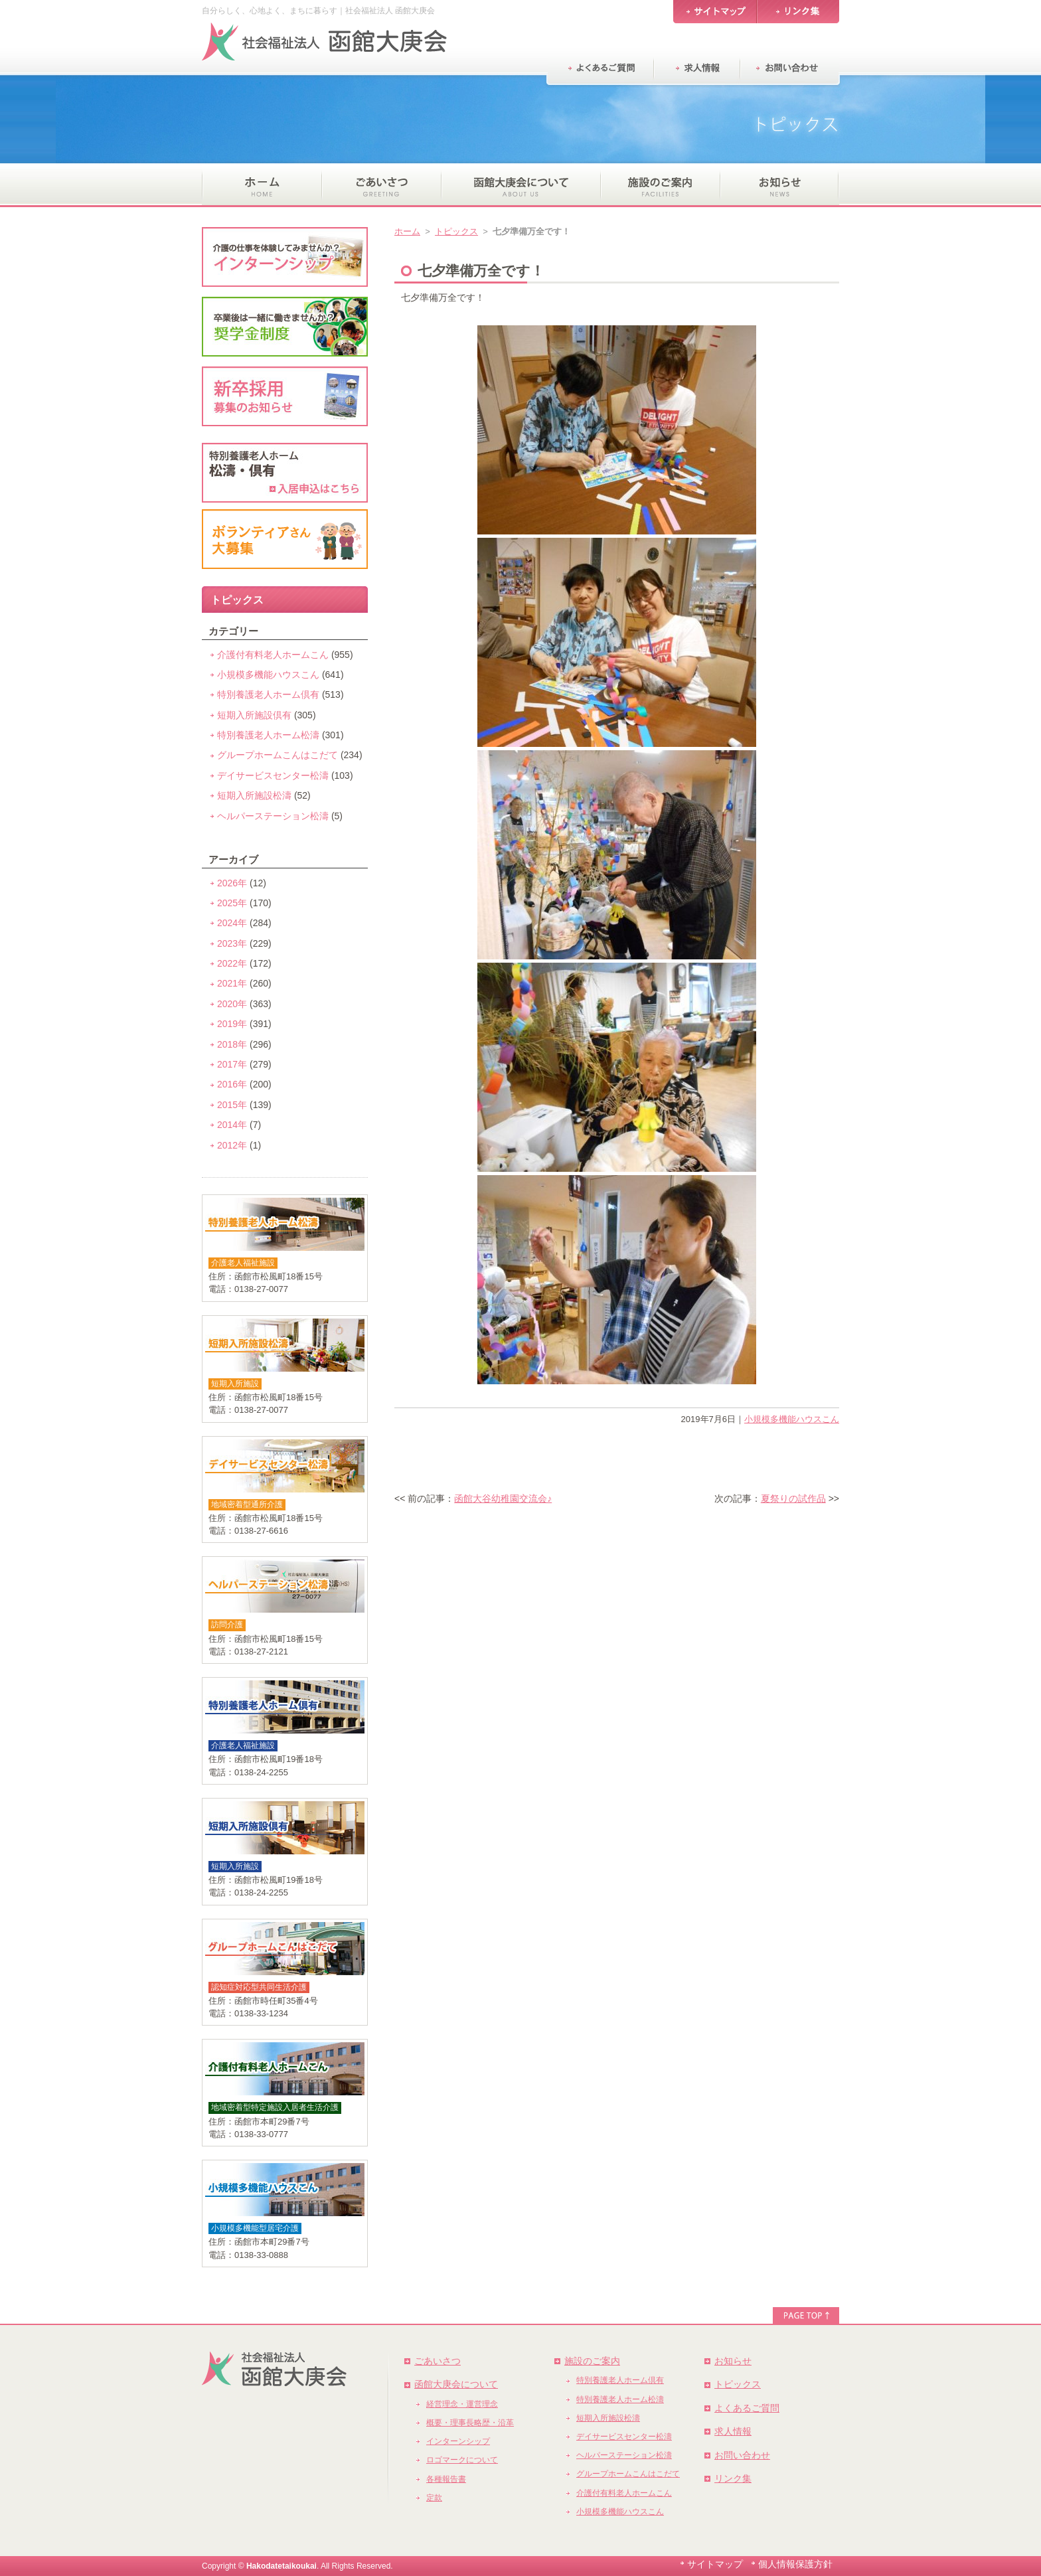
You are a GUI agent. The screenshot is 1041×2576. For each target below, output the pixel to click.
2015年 (232, 1104)
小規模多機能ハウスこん (791, 1419)
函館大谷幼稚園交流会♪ (503, 1498)
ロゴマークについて (462, 2459)
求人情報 (733, 2431)
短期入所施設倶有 (254, 715)
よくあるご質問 (746, 2408)
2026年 (232, 883)
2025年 (232, 903)
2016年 (232, 1084)
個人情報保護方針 (795, 2564)
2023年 (232, 943)
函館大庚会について (456, 2384)
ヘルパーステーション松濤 (273, 816)
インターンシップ (458, 2441)
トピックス (456, 231)
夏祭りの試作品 (793, 1498)
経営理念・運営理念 (462, 2404)
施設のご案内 (592, 2361)
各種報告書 (446, 2479)
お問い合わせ (742, 2455)
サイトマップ (715, 2564)
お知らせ (733, 2361)
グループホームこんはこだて (277, 755)
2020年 (232, 1004)
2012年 (232, 1145)
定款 (434, 2497)
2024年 (232, 923)
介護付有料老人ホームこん (273, 654)
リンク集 (733, 2478)
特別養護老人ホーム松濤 (268, 735)
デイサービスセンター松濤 (273, 775)
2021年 (232, 983)
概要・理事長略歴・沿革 (470, 2422)
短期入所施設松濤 (254, 795)
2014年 (232, 1124)
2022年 (232, 963)
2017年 (232, 1064)
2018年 (232, 1044)
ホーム (407, 231)
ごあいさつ (437, 2361)
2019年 (232, 1023)
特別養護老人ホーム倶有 (268, 694)
